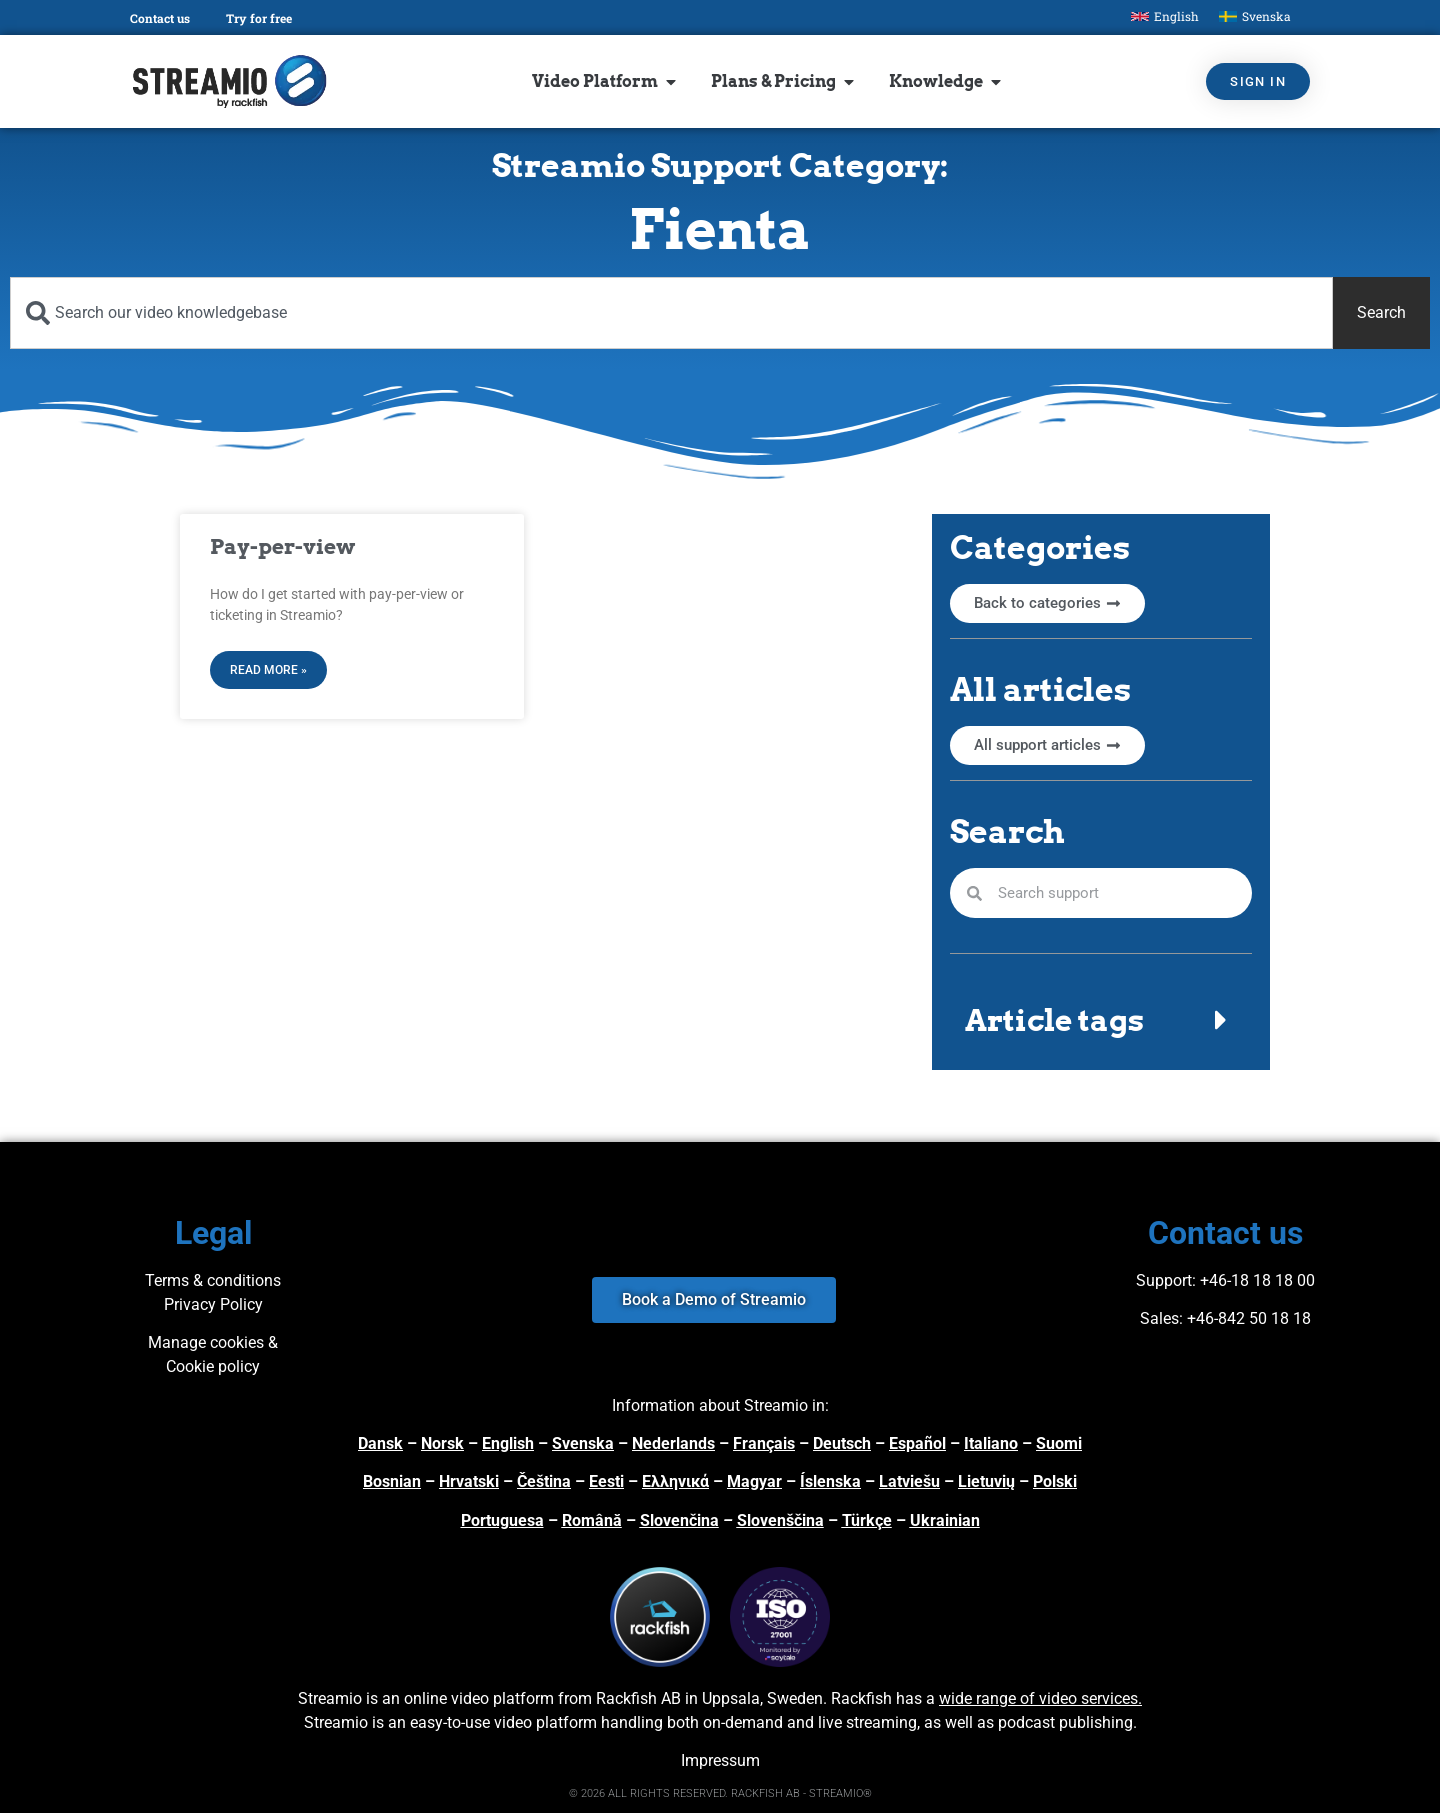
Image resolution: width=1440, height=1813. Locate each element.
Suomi (1059, 1443)
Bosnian (392, 1481)
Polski (1055, 1481)
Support (1164, 1280)
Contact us (160, 18)
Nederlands (673, 1443)
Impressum (720, 1760)
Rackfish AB (638, 1698)
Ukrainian (945, 1520)
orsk (448, 1443)
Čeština (544, 1481)
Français (764, 1443)
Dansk (380, 1443)
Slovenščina (780, 1520)
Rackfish (861, 1698)
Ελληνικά (675, 1481)
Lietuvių (986, 1481)
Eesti (606, 1481)
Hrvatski (469, 1481)
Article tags (1054, 1020)
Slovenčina (679, 1520)
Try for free (259, 18)
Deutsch (842, 1443)
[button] (1101, 1020)
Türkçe (867, 1520)
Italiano (991, 1443)
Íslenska (830, 1481)
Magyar (754, 1481)
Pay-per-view (282, 546)
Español (917, 1443)
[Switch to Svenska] (1255, 16)
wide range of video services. (1040, 1698)
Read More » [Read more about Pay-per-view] (268, 670)
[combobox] (671, 313)
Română (592, 1520)
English (508, 1443)
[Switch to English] (1165, 16)
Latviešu (909, 1481)
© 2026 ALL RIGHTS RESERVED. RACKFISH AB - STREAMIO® (720, 1793)
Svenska (583, 1443)
